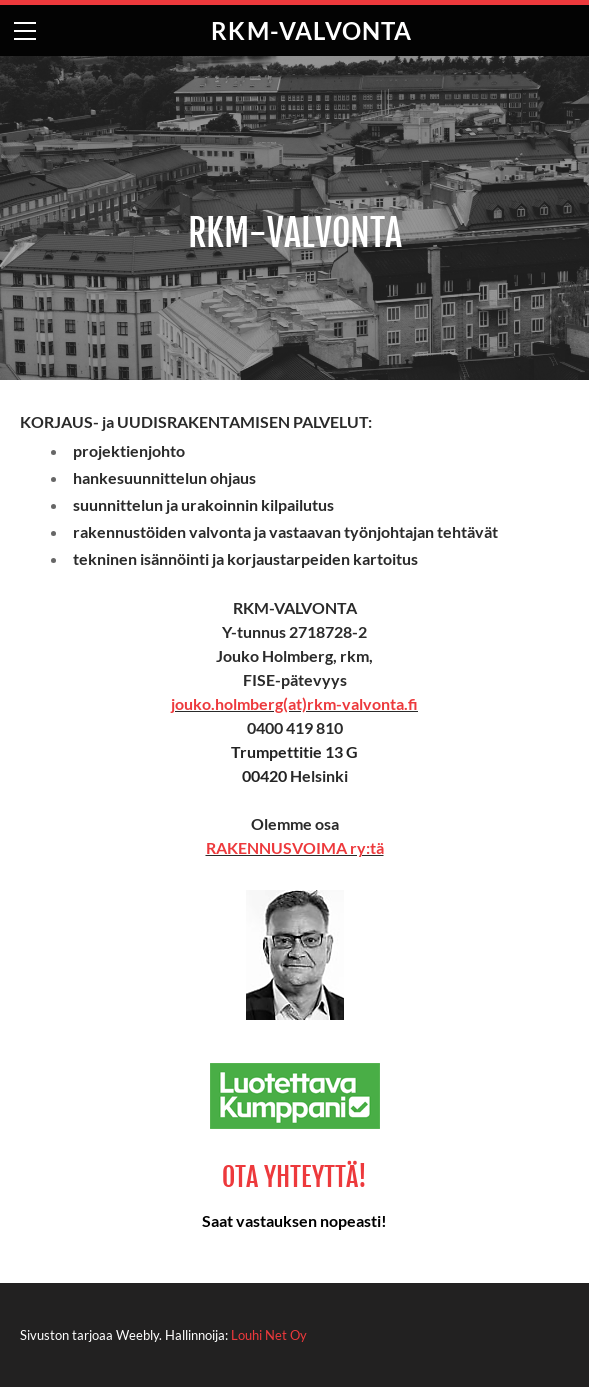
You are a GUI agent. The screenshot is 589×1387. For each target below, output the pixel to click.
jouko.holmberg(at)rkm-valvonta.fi (294, 703)
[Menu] (25, 30)
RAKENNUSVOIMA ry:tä (295, 847)
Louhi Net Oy (269, 1335)
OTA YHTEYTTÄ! (294, 1177)
